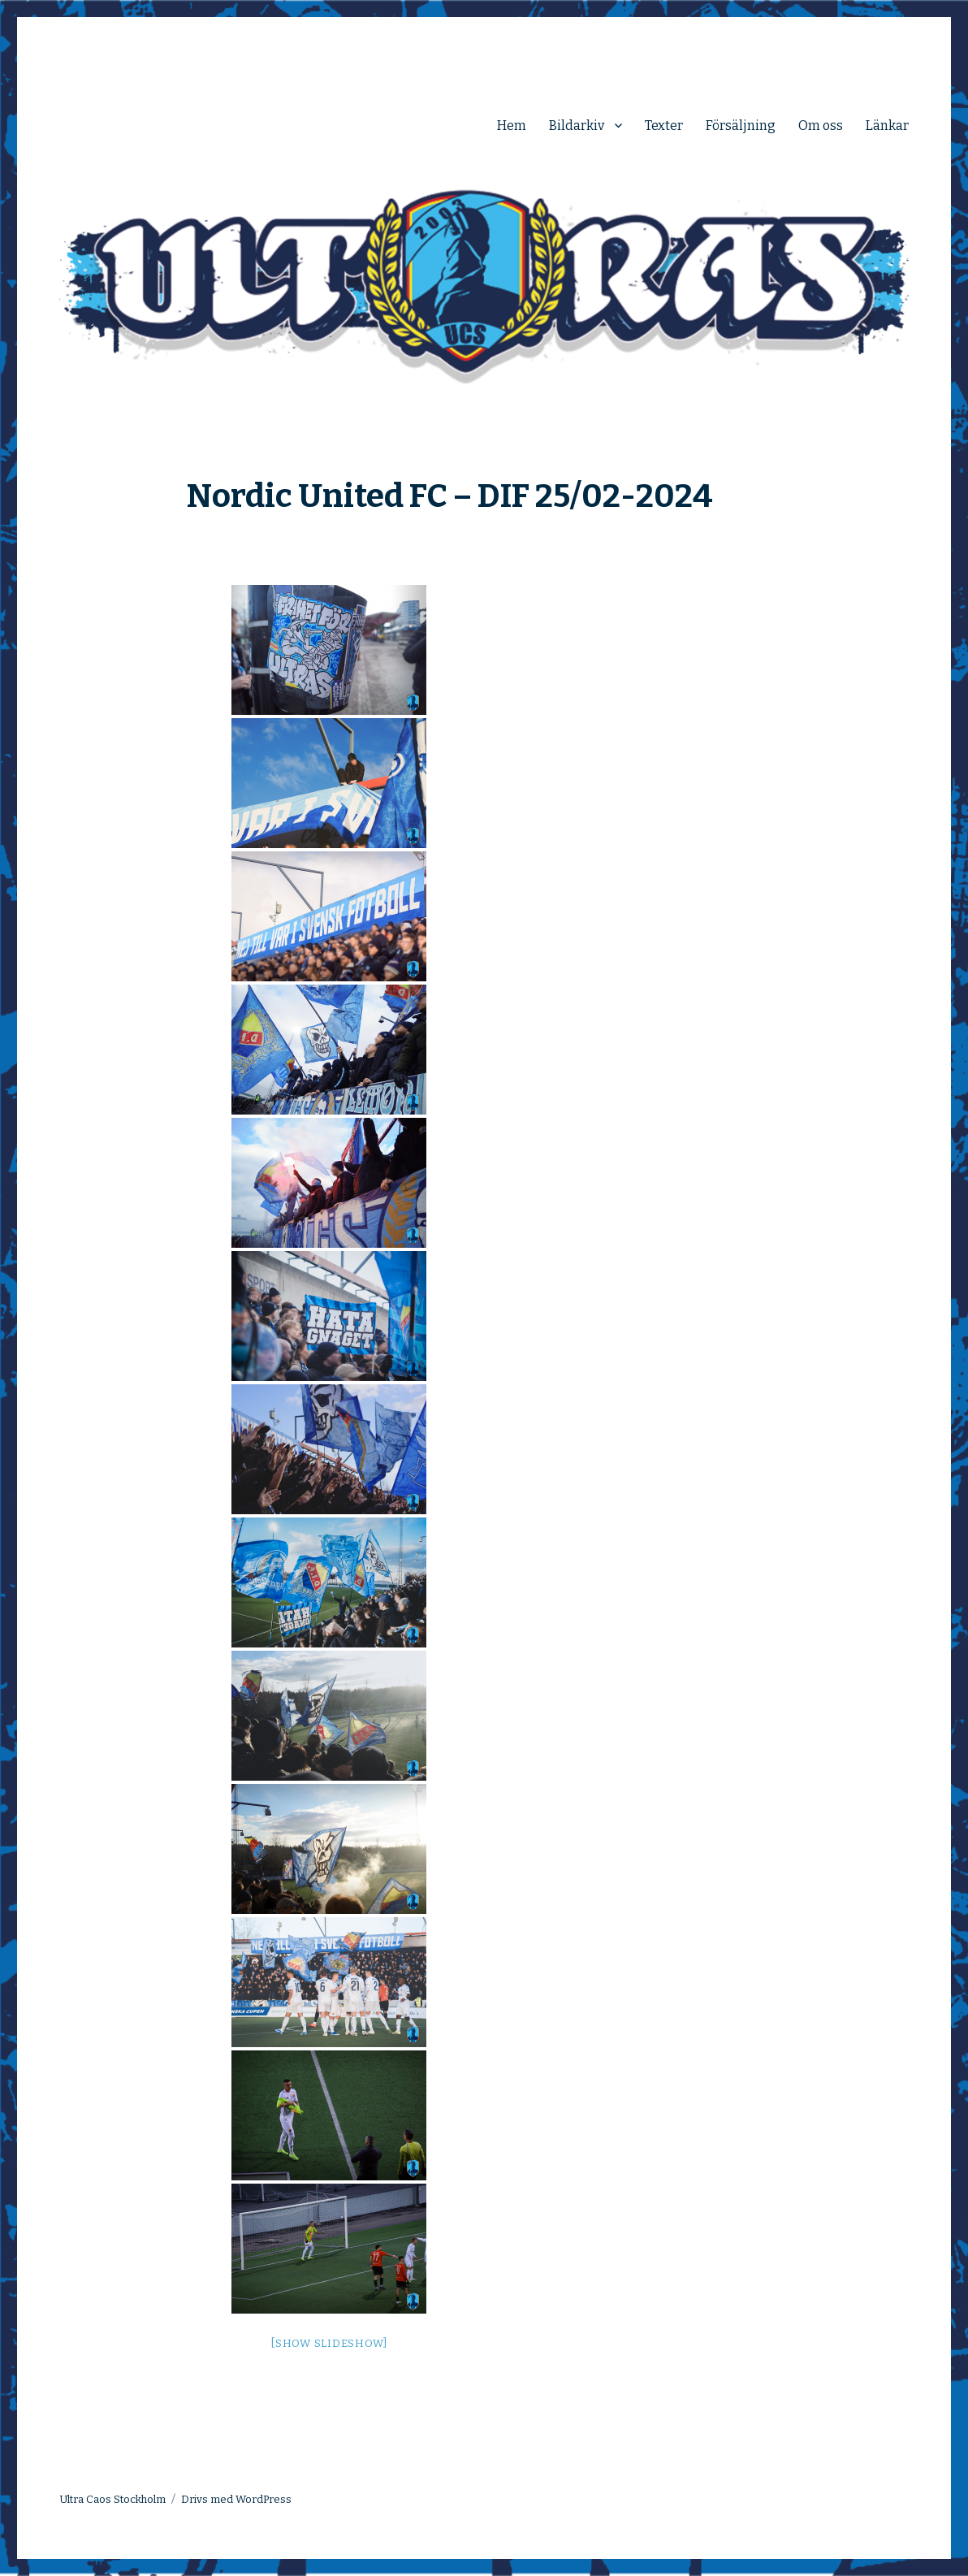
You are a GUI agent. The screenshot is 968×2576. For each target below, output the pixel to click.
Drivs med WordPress (236, 2499)
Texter (664, 125)
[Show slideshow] (328, 2343)
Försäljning (741, 125)
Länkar (887, 125)
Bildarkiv (576, 125)
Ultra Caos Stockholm (112, 2499)
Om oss (820, 125)
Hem (511, 125)
